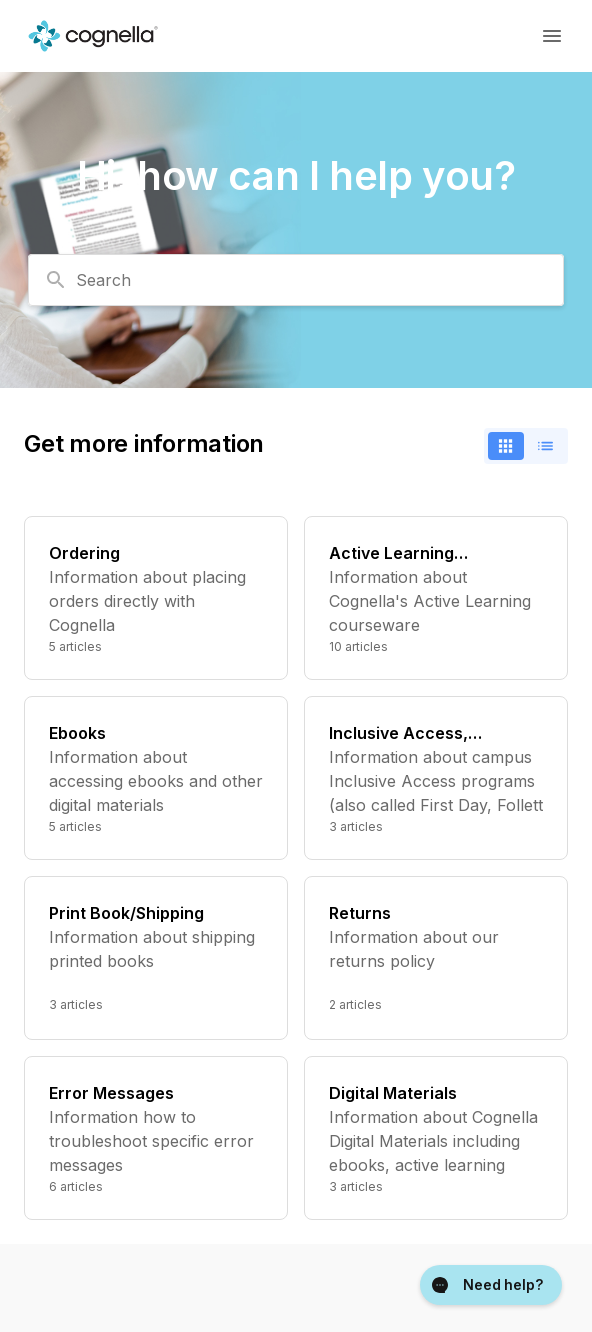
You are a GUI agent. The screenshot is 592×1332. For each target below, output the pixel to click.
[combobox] (296, 280)
